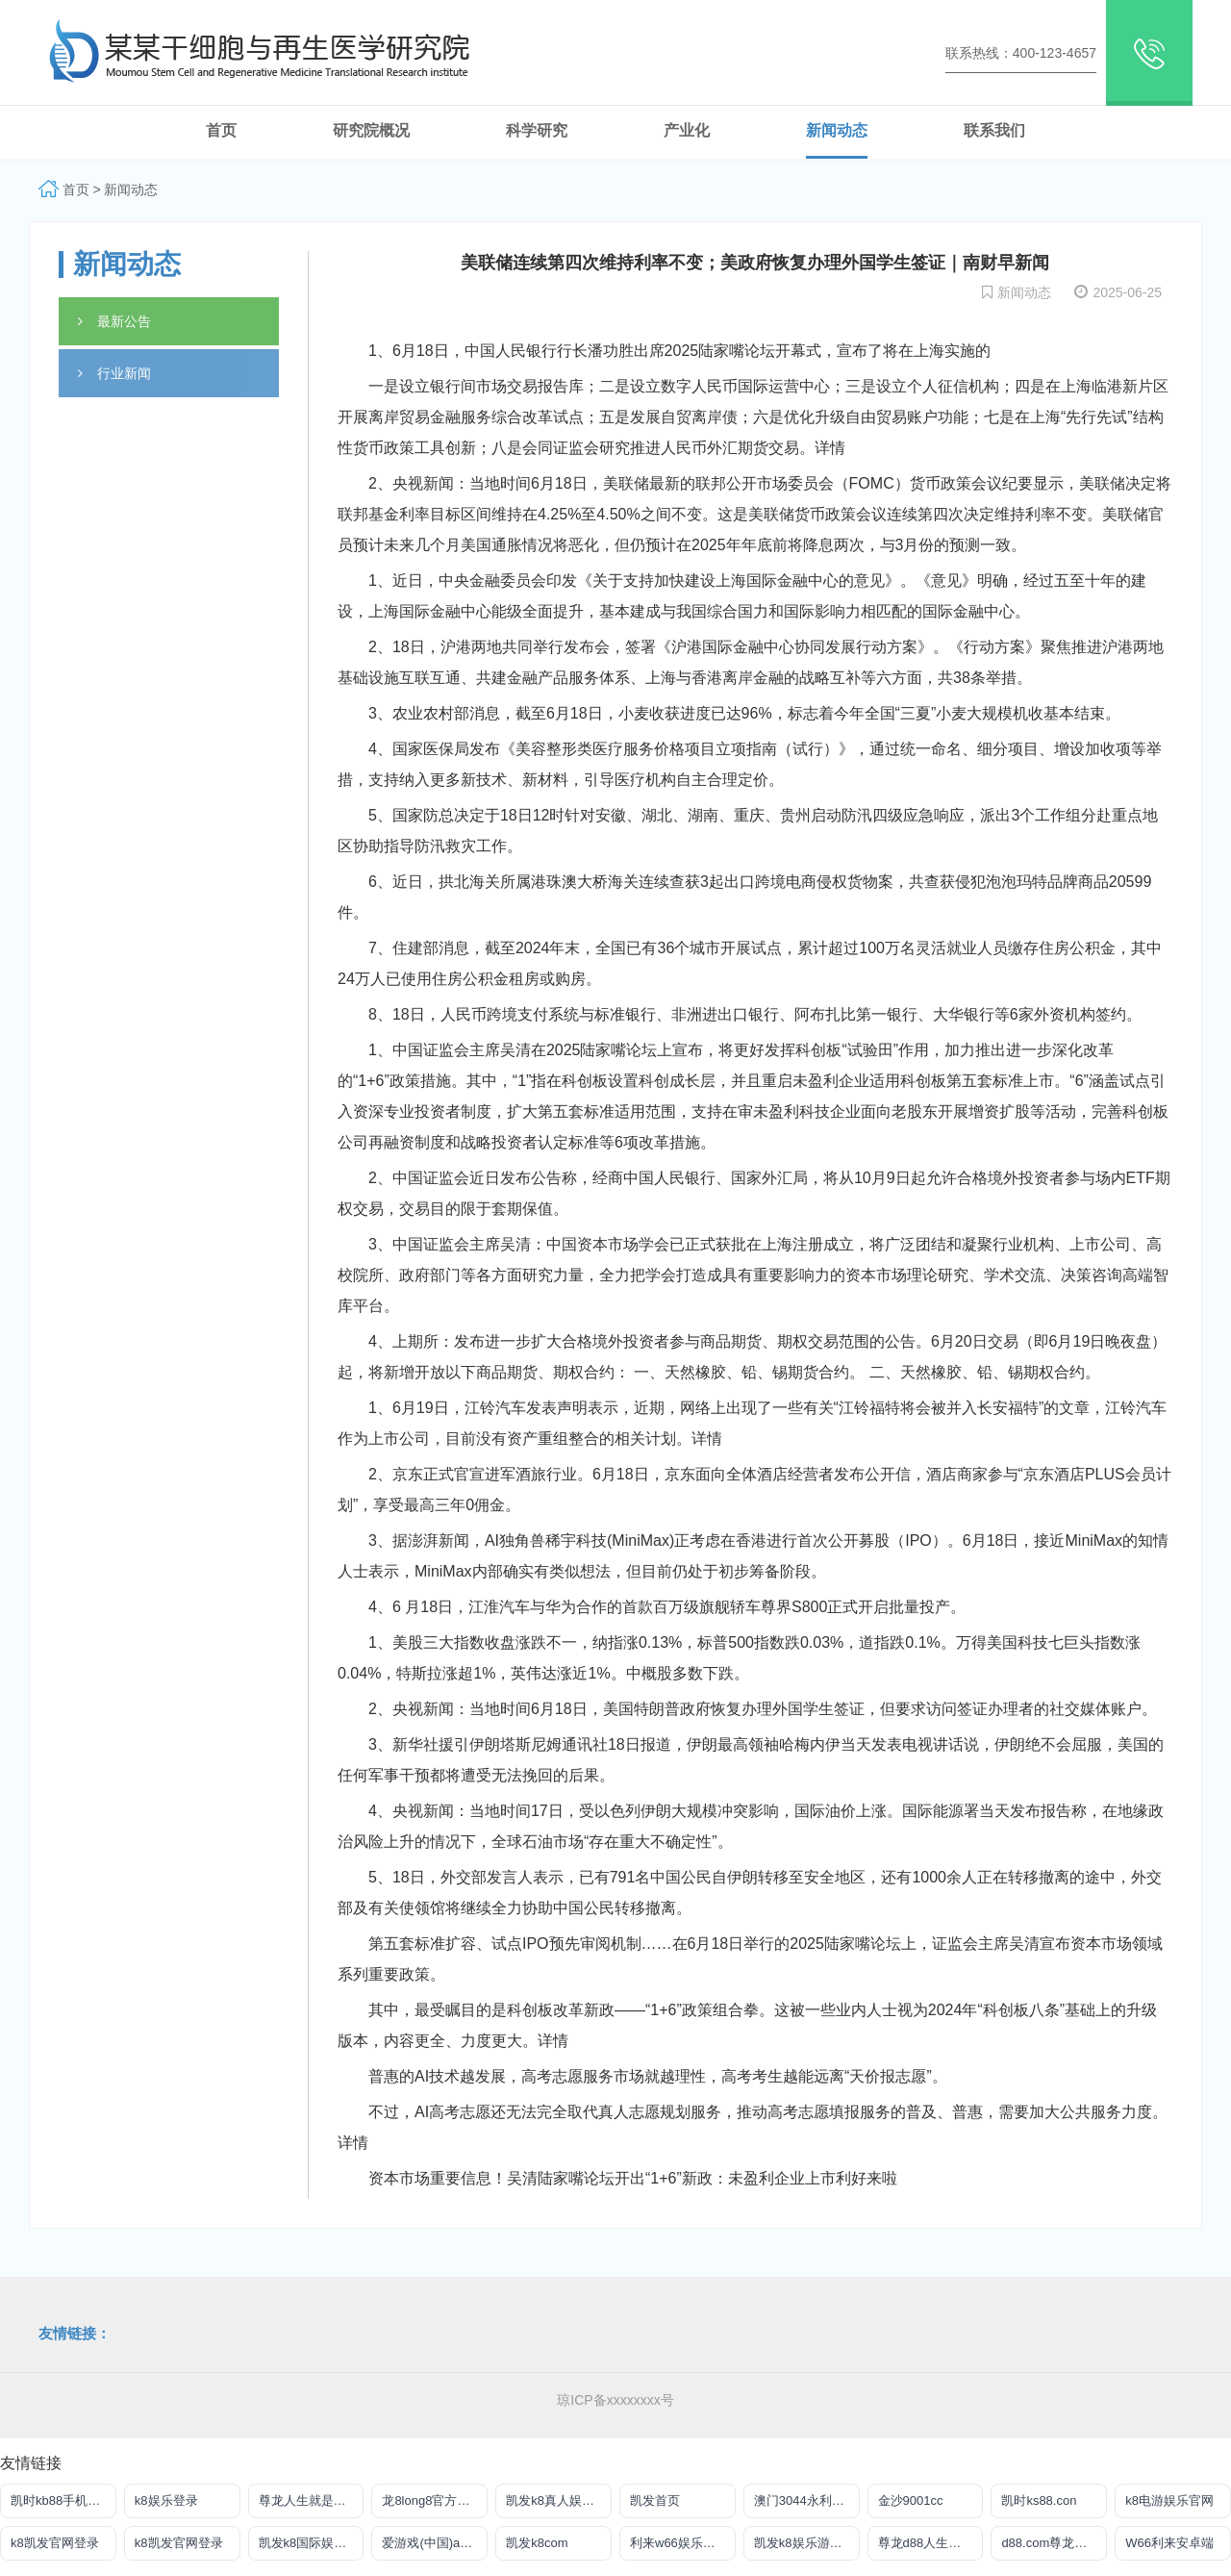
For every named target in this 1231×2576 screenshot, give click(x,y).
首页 (76, 189)
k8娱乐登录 (166, 2500)
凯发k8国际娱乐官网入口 (311, 2543)
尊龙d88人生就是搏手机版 (931, 2543)
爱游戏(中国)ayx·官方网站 (435, 2543)
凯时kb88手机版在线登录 (63, 2500)
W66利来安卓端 (1169, 2543)
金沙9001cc (910, 2500)
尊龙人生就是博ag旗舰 (311, 2500)
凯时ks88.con (1038, 2500)
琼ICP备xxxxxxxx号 (615, 2400)
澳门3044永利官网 (805, 2500)
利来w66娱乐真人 (679, 2543)
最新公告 (114, 321)
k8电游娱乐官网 (1169, 2500)
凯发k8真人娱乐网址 (559, 2500)
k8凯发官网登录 (55, 2543)
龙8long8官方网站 (432, 2500)
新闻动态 (131, 189)
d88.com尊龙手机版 (1054, 2543)
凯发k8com (536, 2543)
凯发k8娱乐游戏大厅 (807, 2543)
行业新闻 (114, 373)
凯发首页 (655, 2500)
